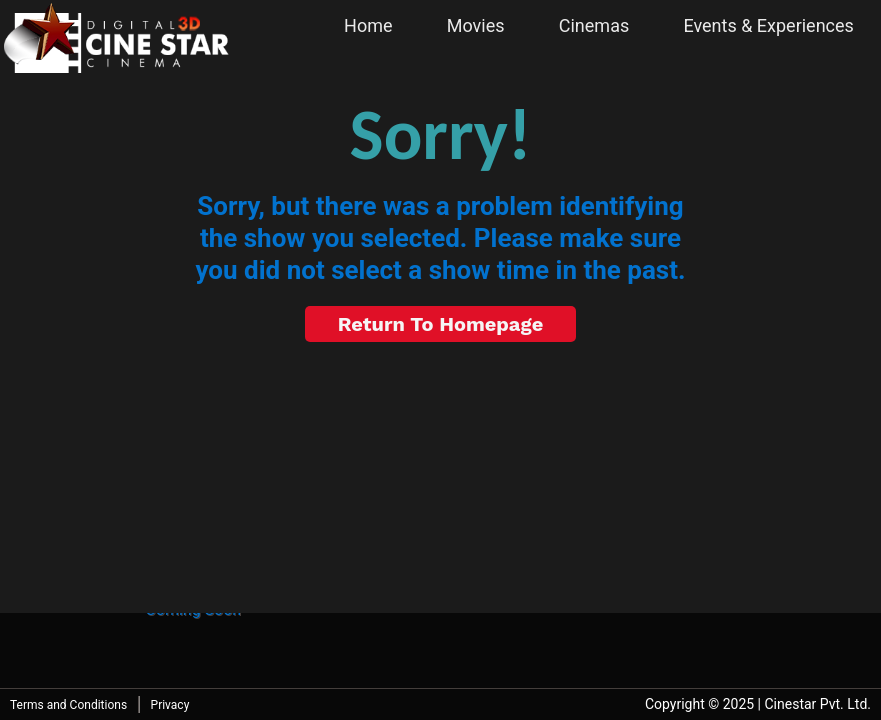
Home (368, 25)
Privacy (170, 705)
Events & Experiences (768, 25)
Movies (476, 25)
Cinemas (594, 25)
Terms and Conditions (68, 705)
